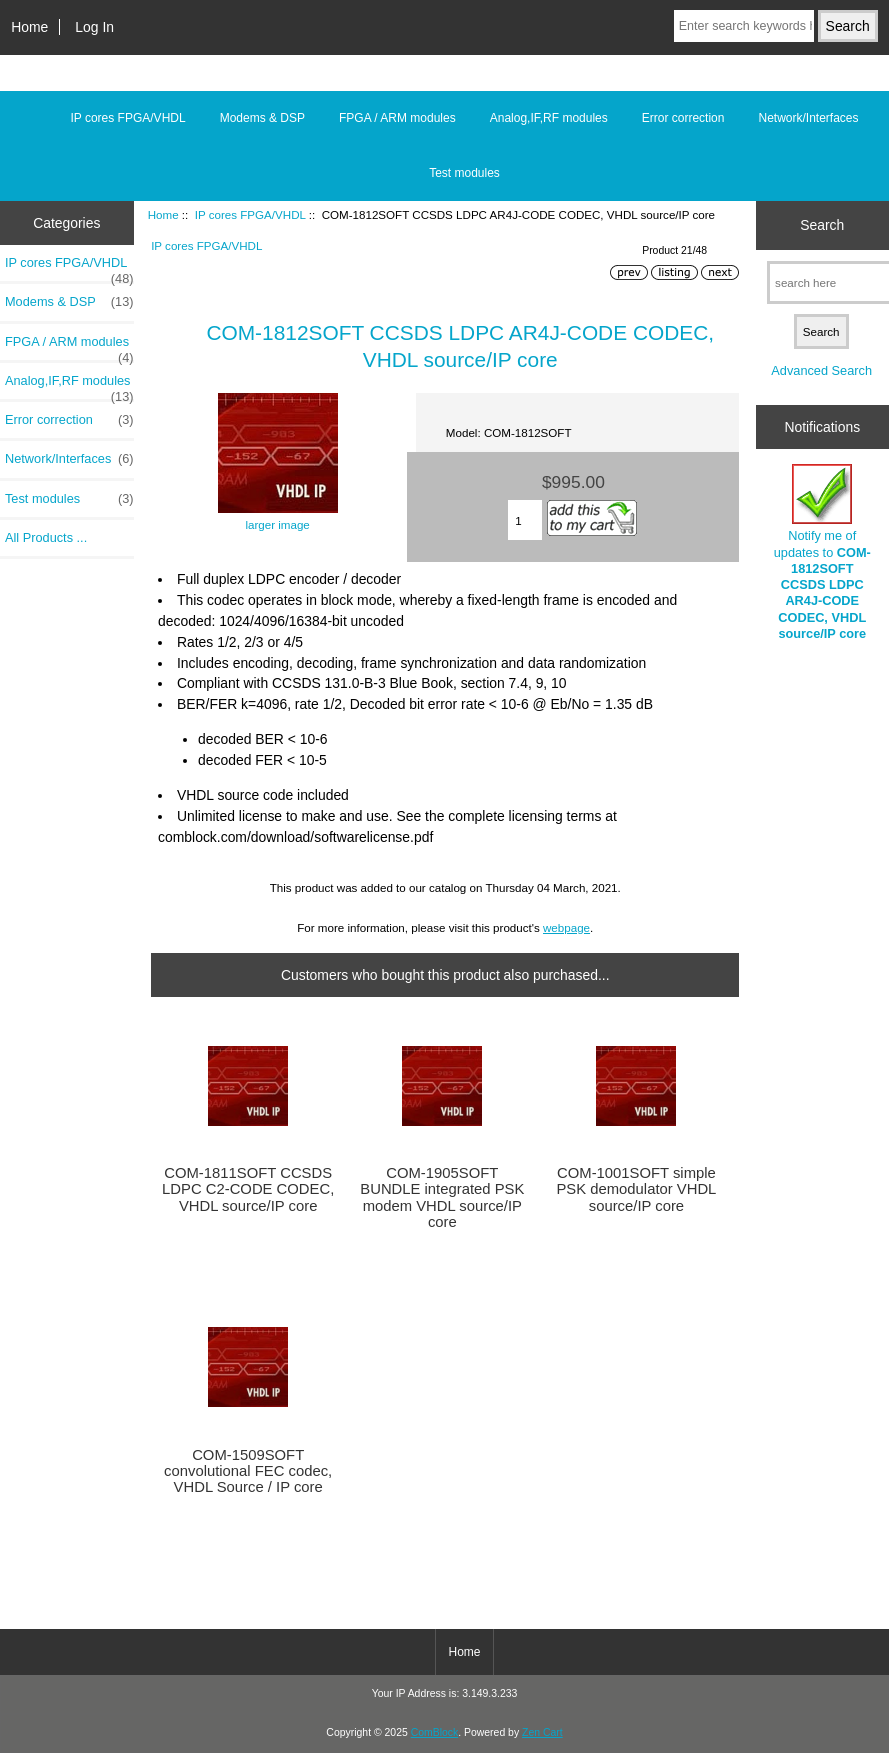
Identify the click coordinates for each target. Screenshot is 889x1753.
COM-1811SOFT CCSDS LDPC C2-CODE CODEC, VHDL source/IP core (248, 1189)
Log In (94, 27)
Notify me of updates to (822, 552)
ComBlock (435, 1732)
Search (822, 225)
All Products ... (46, 537)
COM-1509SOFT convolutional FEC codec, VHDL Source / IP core (248, 1471)
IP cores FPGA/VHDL (250, 214)
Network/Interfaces (808, 118)
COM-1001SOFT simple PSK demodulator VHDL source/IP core (636, 1189)
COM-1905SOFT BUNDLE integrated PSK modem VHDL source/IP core (442, 1197)
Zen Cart (542, 1732)
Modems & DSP (262, 118)
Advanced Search (821, 370)
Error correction (683, 118)
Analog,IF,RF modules (549, 118)
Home (29, 27)
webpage (566, 927)
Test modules (464, 173)
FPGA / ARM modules (397, 118)
